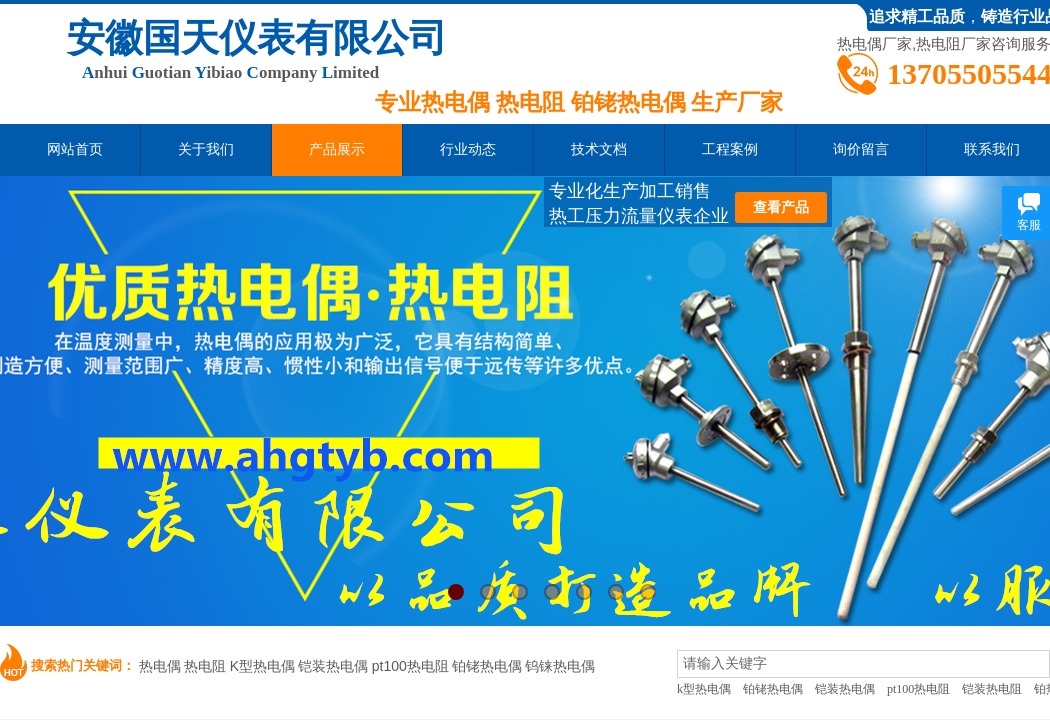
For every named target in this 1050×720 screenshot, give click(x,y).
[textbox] (863, 664)
